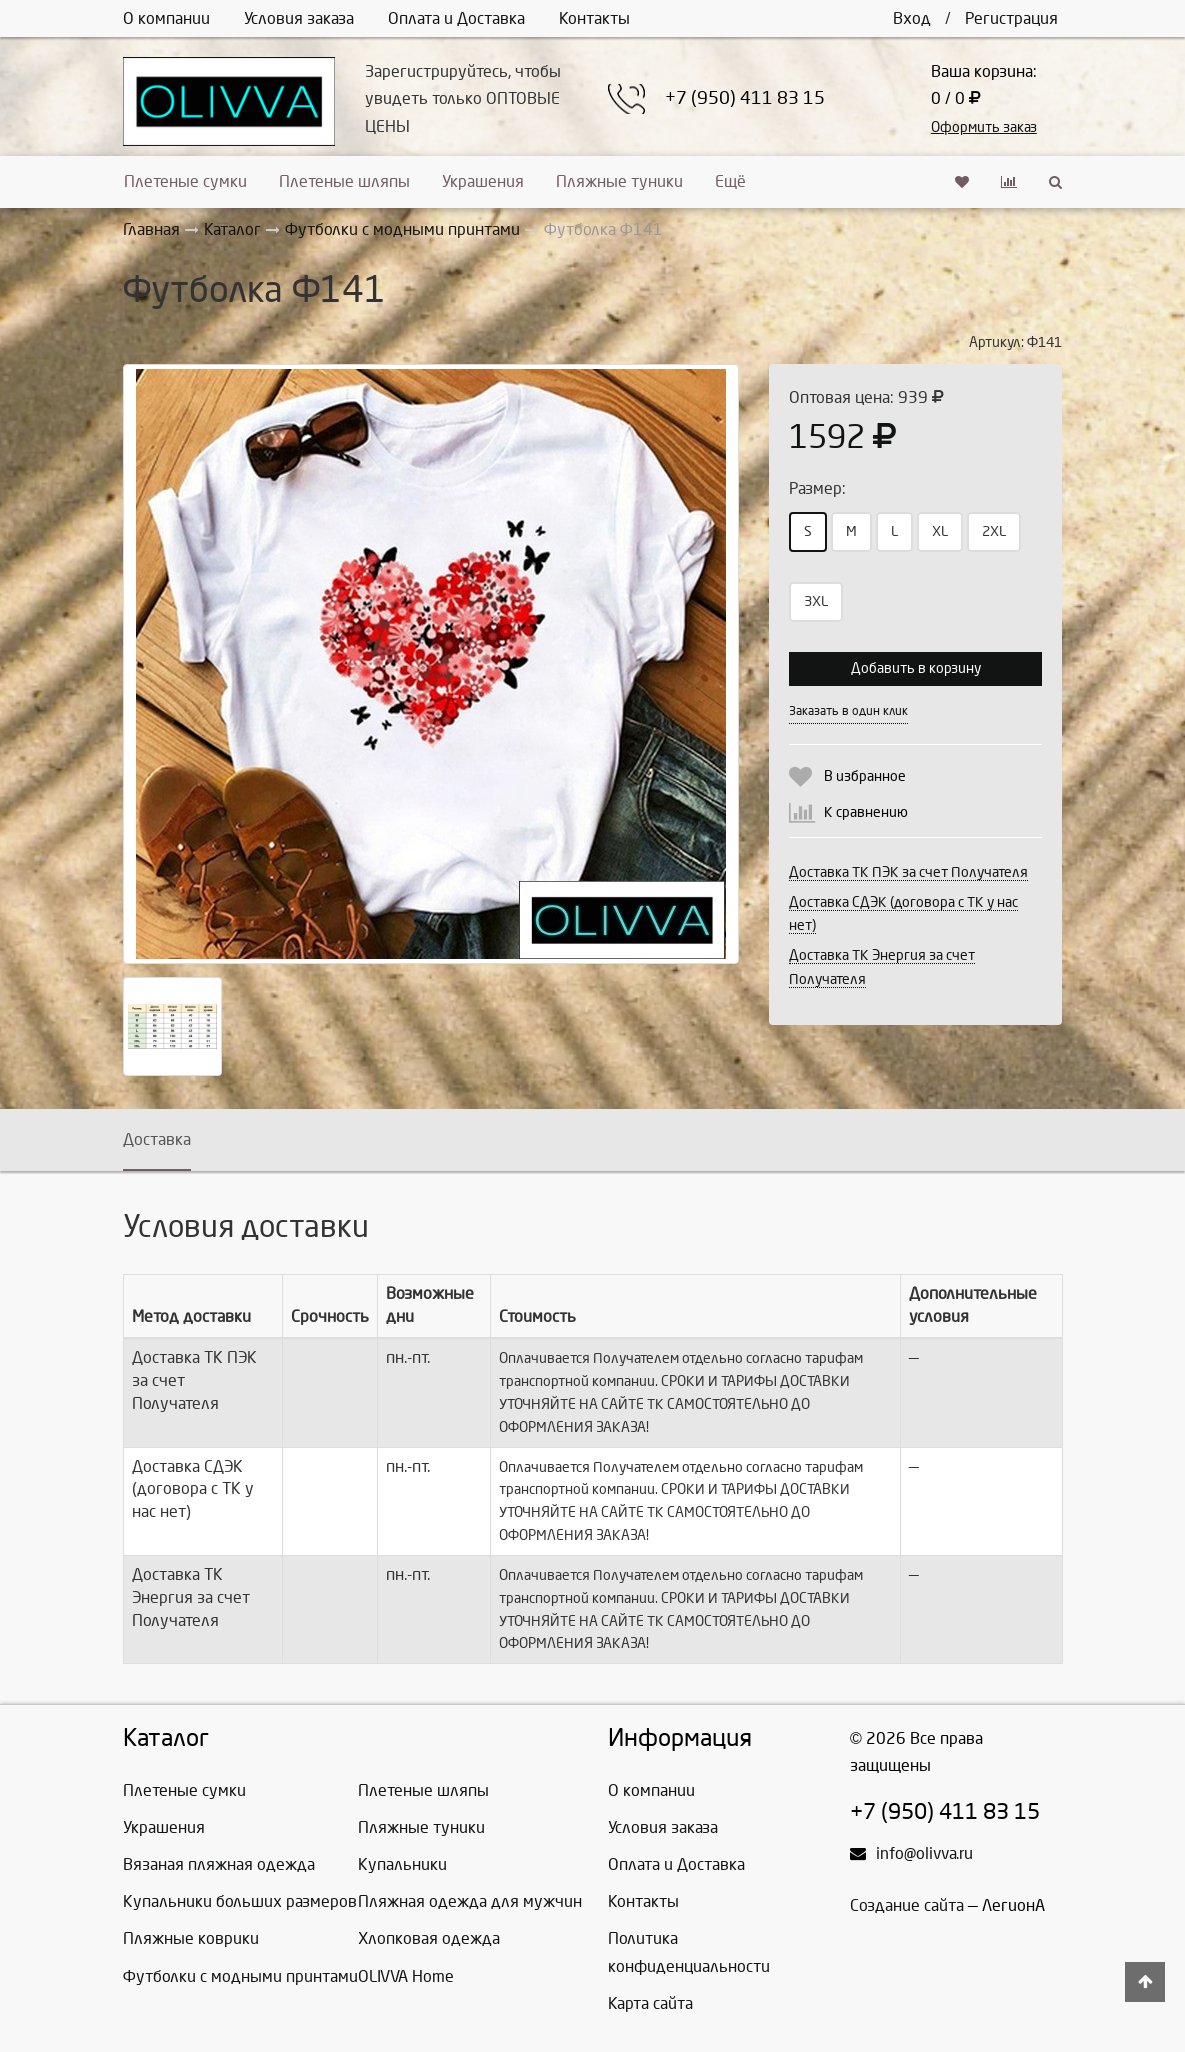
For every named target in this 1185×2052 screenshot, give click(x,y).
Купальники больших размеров (240, 1901)
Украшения (483, 181)
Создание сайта (907, 1905)
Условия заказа (299, 18)
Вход (912, 18)
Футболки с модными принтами (240, 1976)
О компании (166, 18)
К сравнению (866, 812)
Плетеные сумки (185, 181)
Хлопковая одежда (429, 1938)
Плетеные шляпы (344, 181)
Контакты (594, 18)
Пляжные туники (619, 181)
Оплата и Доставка (456, 18)
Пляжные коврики (191, 1938)
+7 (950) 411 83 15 (745, 98)
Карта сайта (650, 2003)
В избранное (865, 776)
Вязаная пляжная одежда (219, 1864)
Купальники (402, 1864)
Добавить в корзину (916, 668)
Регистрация (1011, 18)
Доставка (157, 1139)
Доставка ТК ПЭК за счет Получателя (908, 872)
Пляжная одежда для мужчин (470, 1901)
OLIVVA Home (406, 1976)
